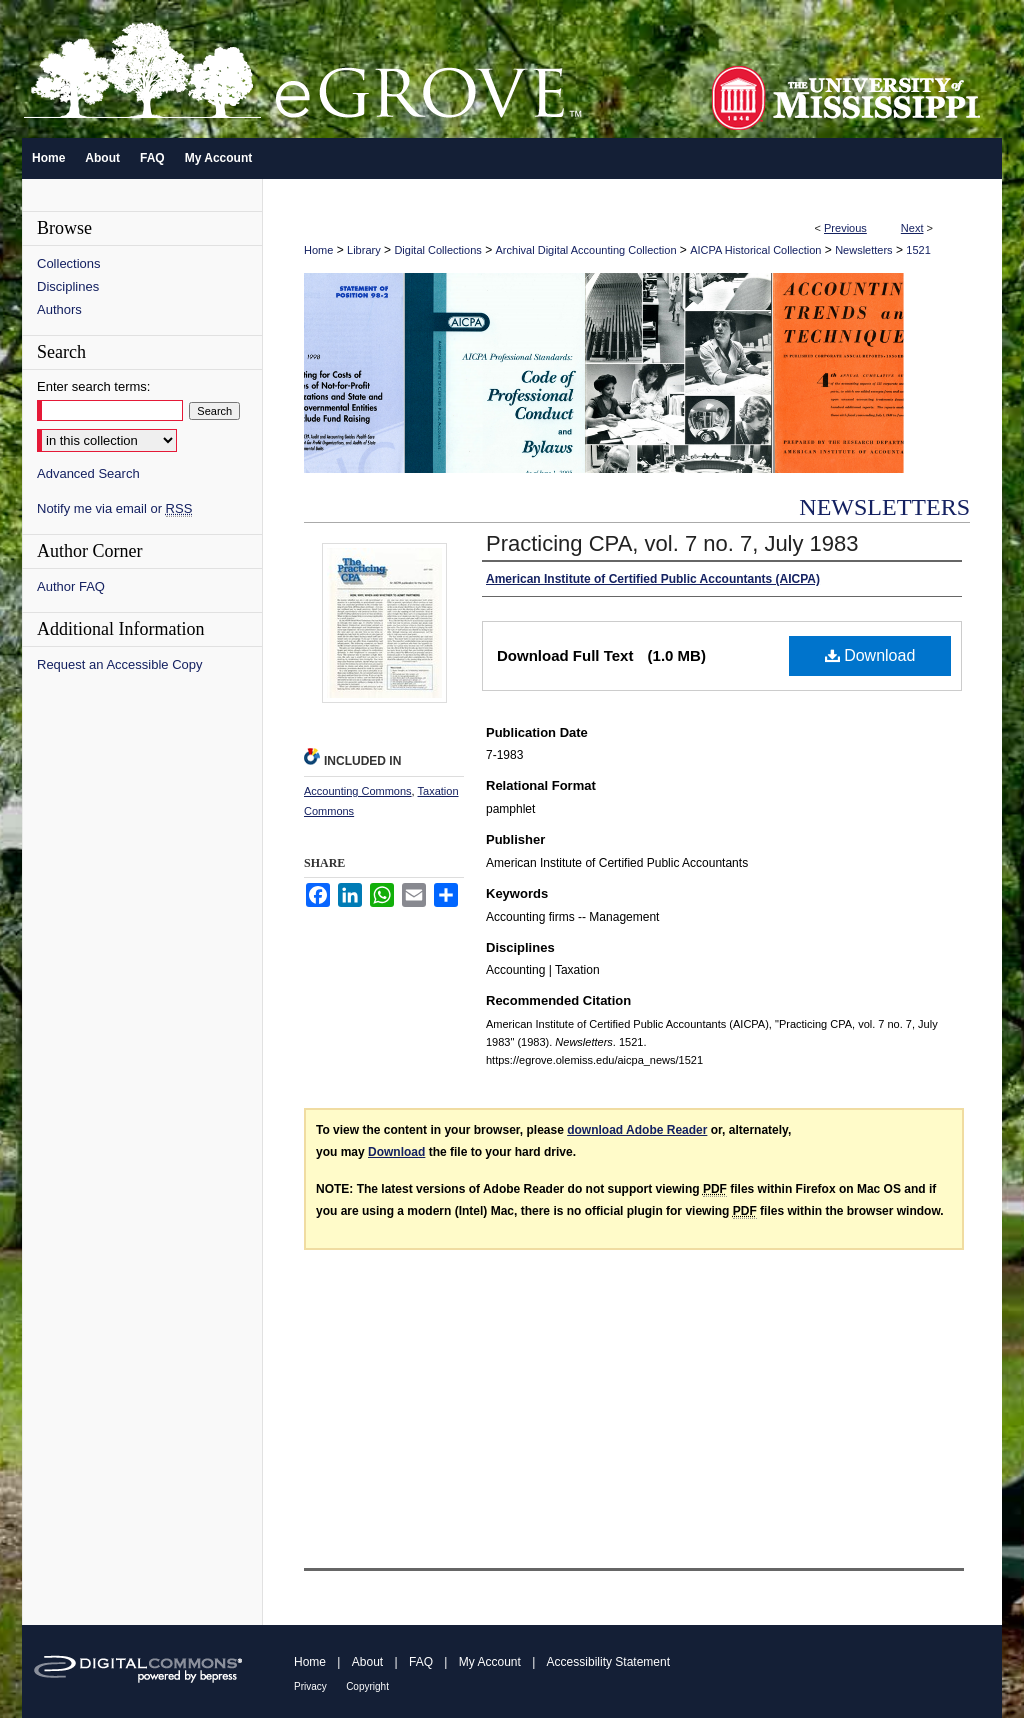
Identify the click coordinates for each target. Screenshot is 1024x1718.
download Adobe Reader (637, 1130)
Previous (845, 228)
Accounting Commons (358, 791)
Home (318, 250)
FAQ (421, 1662)
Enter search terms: (93, 386)
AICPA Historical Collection (755, 250)
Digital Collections (437, 250)
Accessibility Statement (608, 1662)
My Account (490, 1662)
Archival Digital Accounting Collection (586, 250)
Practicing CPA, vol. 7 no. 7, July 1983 (672, 543)
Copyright (367, 1686)
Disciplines (68, 286)
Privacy (310, 1686)
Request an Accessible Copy (119, 664)
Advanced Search (88, 473)
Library (364, 250)
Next (912, 228)
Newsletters (863, 250)
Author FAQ (71, 586)
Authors (59, 309)
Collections (69, 263)
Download (870, 655)
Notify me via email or (114, 508)
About (367, 1662)
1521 (918, 250)
